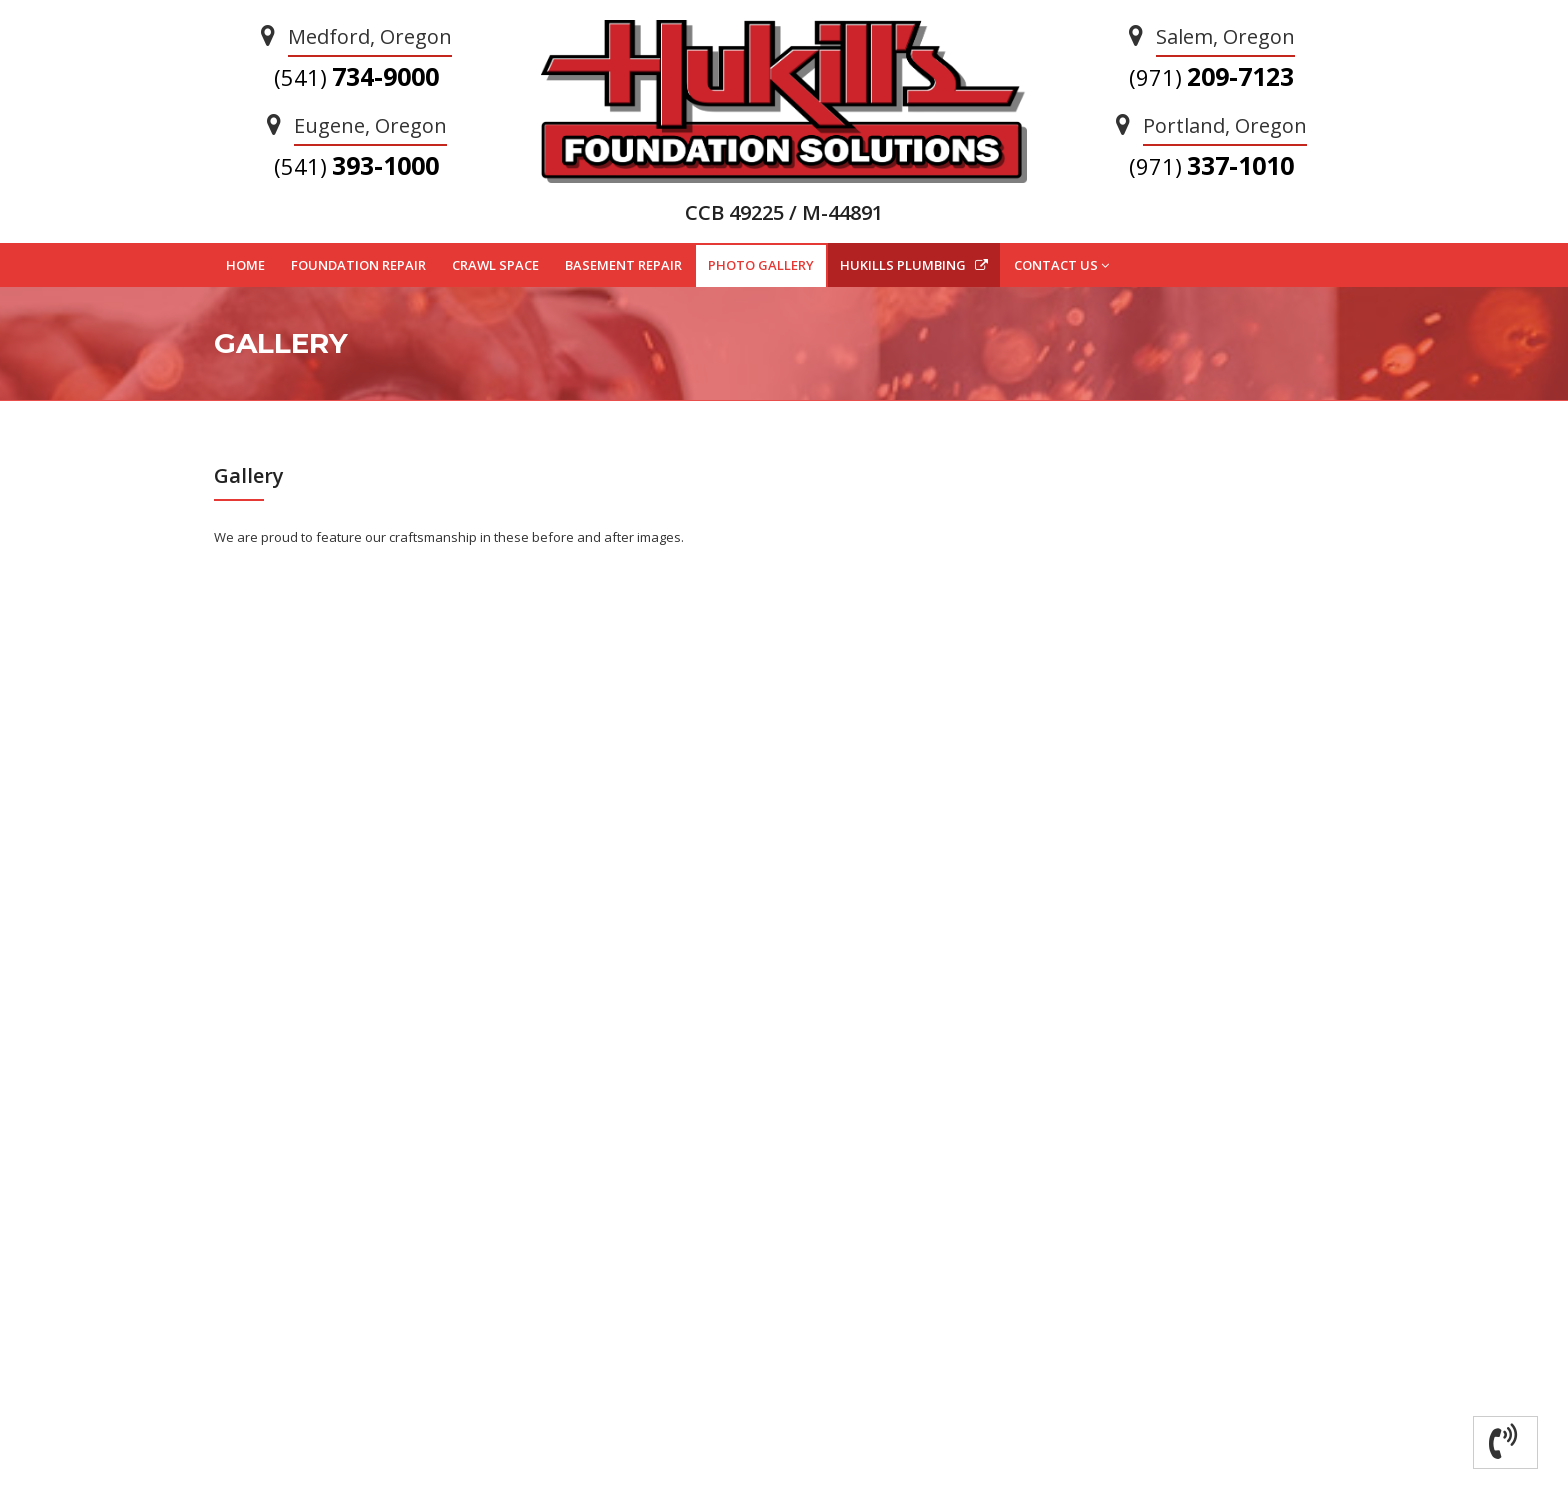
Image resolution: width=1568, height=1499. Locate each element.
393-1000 (356, 165)
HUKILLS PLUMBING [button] (914, 265)
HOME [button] (245, 265)
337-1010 (1211, 165)
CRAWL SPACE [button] (495, 265)
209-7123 (1211, 76)
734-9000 (356, 76)
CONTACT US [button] (1061, 265)
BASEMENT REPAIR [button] (623, 265)
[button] (1505, 1442)
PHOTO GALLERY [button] (761, 265)
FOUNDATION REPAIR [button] (358, 265)
